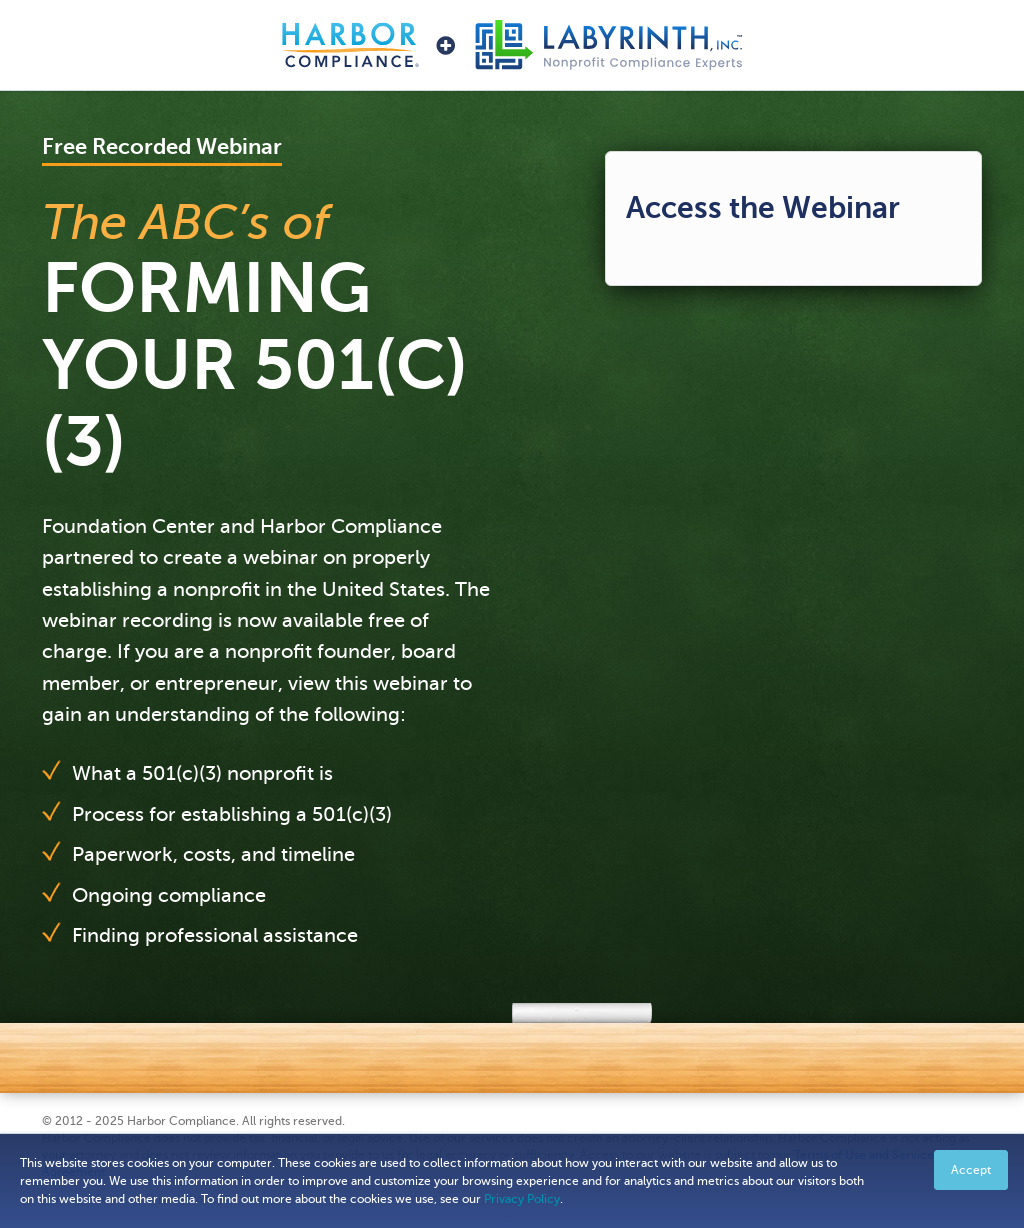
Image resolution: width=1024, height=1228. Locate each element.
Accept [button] (971, 1170)
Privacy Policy (522, 1199)
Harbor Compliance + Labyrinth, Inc (512, 45)
